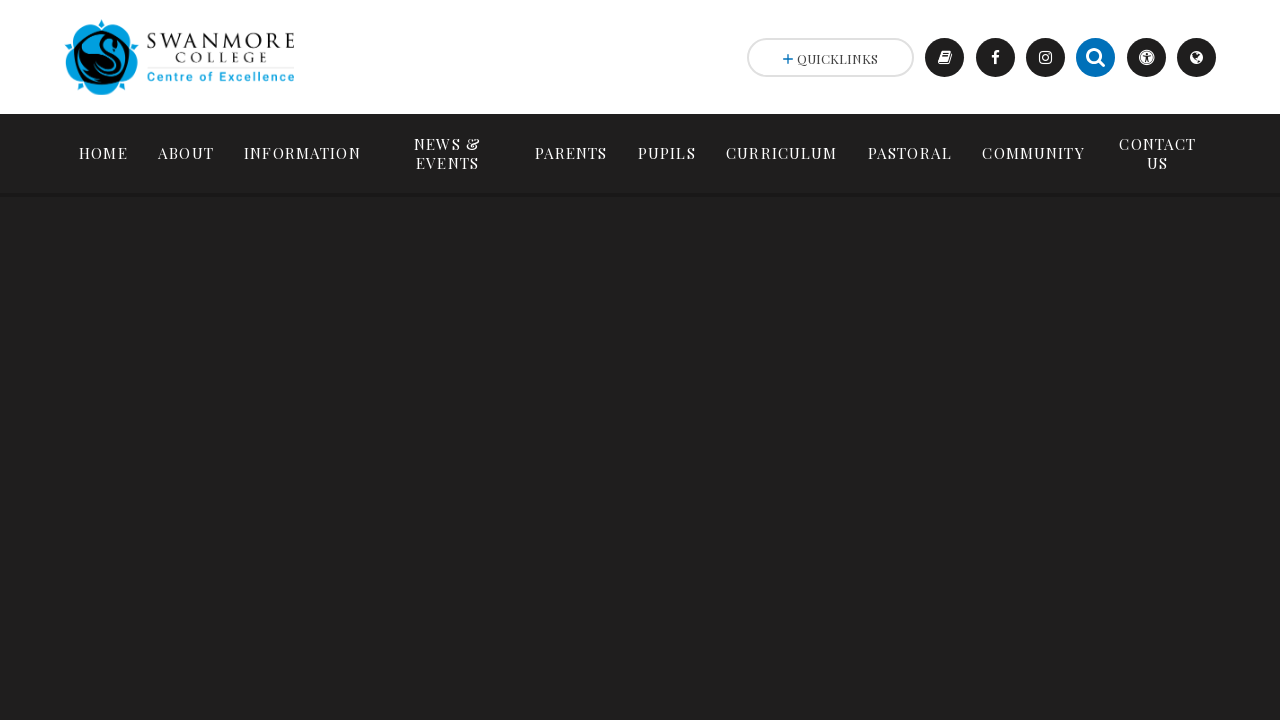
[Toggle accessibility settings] (1146, 57)
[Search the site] (1095, 57)
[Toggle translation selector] (1196, 57)
